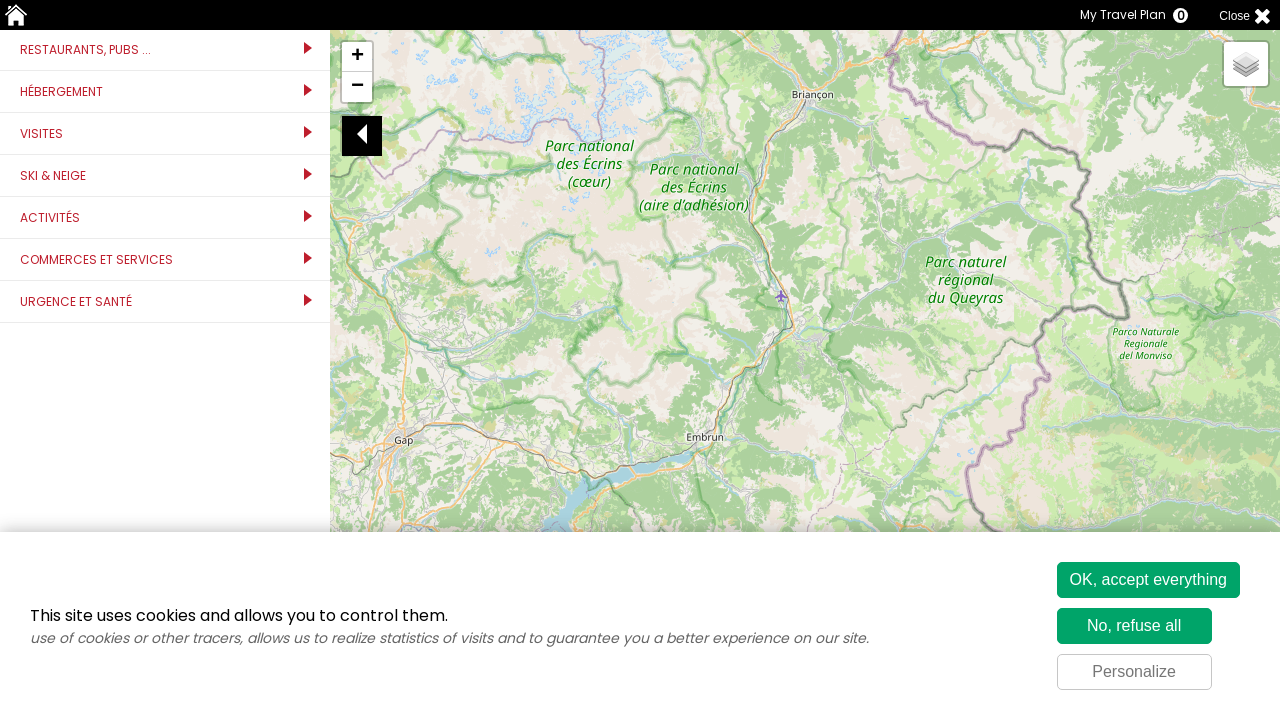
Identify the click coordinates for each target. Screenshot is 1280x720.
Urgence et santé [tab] (166, 301)
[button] (357, 57)
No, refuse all (1134, 625)
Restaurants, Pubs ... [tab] (166, 49)
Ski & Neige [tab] (166, 175)
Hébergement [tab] (166, 91)
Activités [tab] (166, 217)
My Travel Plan (1129, 15)
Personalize (1134, 671)
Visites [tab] (166, 133)
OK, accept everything (1148, 579)
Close (1234, 16)
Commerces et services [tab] (166, 259)
